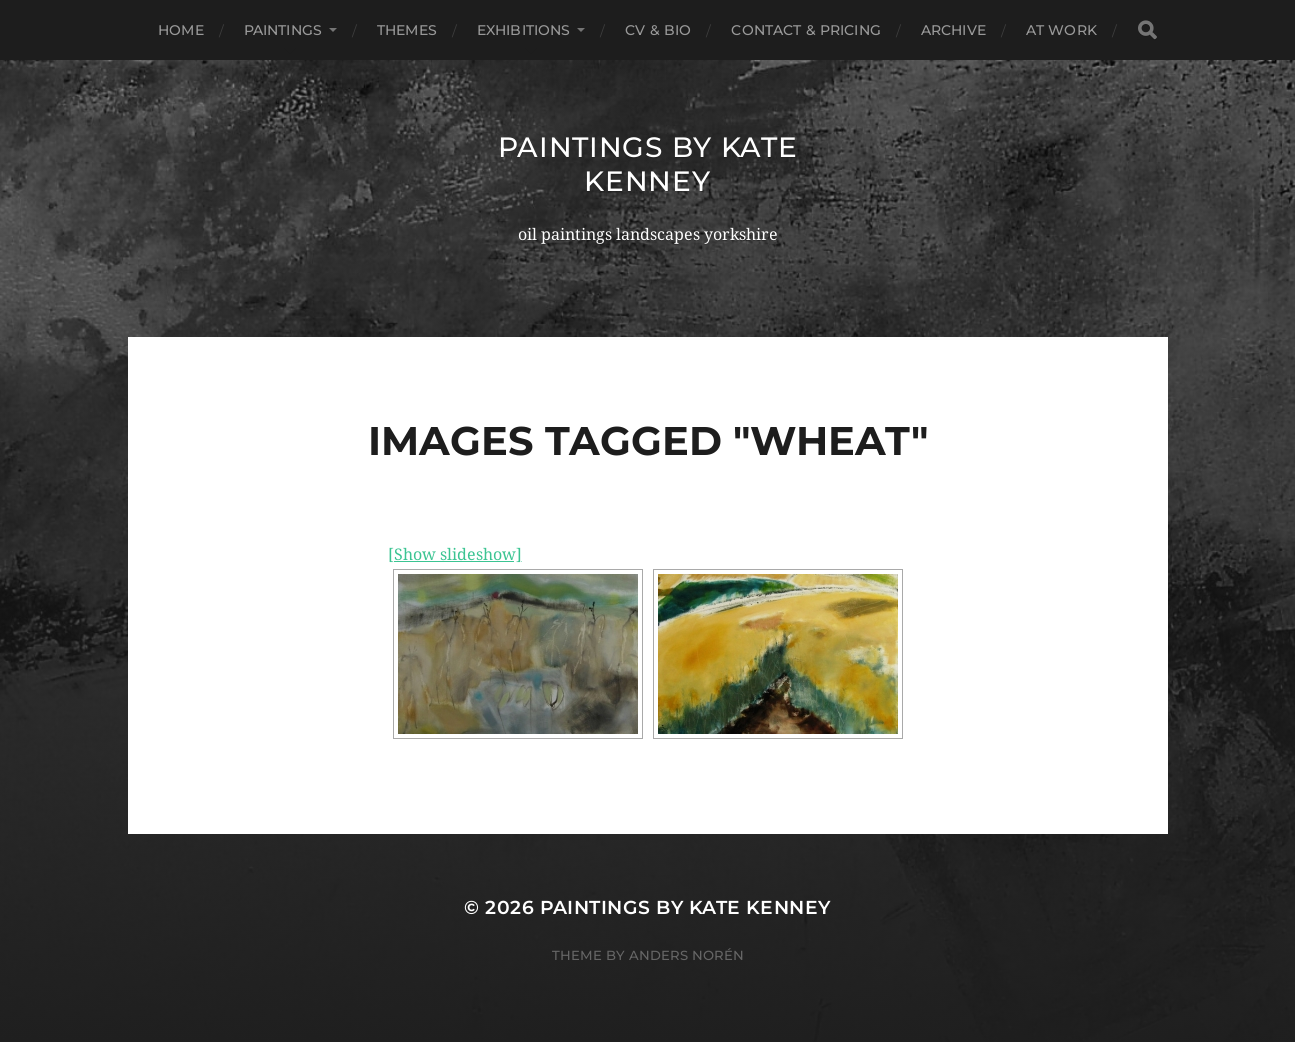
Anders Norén (686, 955)
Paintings (283, 30)
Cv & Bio (658, 30)
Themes (407, 30)
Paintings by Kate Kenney (648, 164)
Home (181, 30)
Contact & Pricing (805, 30)
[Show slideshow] (455, 554)
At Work (1061, 30)
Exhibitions (524, 30)
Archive (953, 30)
